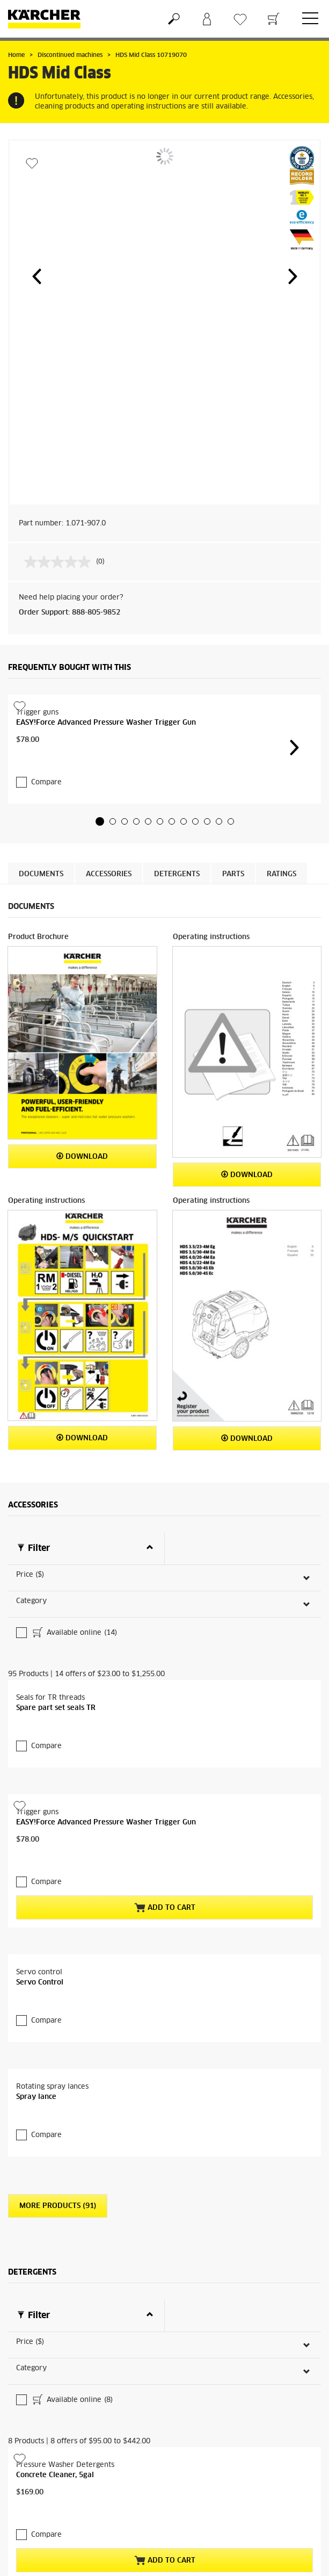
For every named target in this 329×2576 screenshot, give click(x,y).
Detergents (177, 852)
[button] (36, 276)
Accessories (108, 852)
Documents (41, 852)
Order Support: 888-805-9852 (69, 612)
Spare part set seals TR (56, 1650)
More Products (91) (57, 2127)
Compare (46, 760)
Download (82, 1135)
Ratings (281, 852)
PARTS (233, 852)
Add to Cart (164, 1829)
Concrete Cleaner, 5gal (55, 2359)
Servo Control (39, 1903)
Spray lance (36, 2018)
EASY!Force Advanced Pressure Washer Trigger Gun (106, 722)
